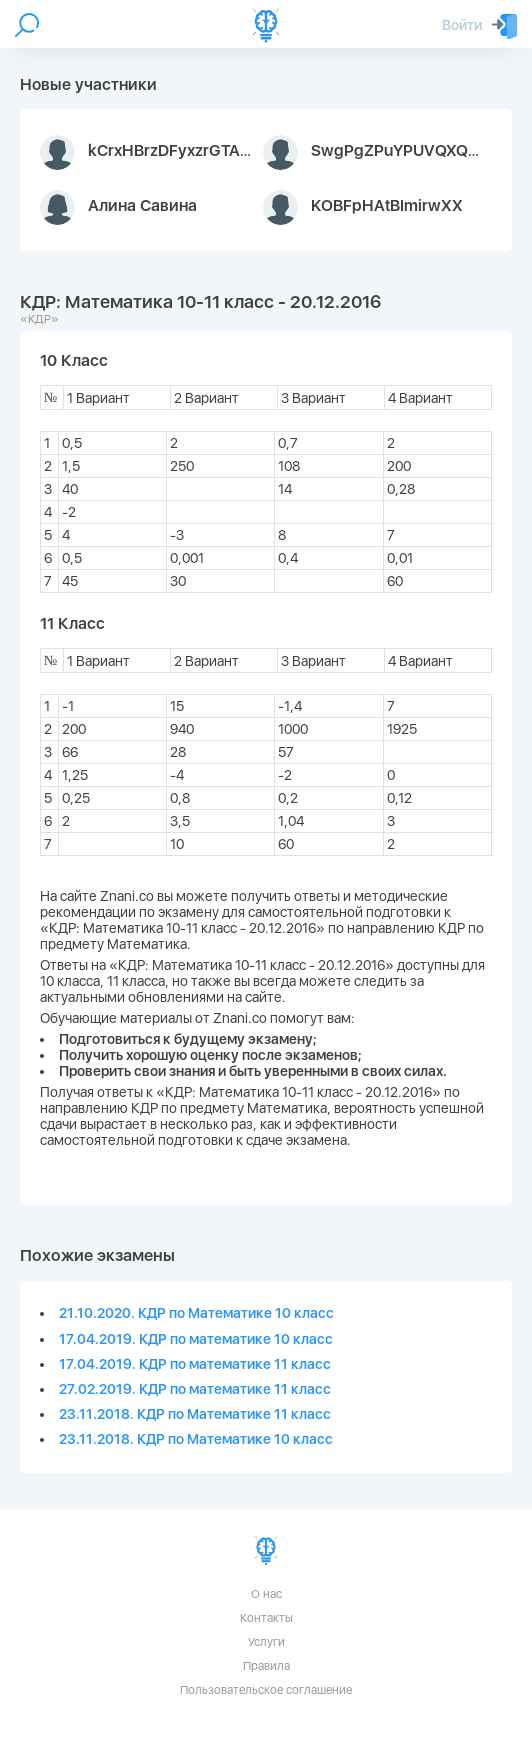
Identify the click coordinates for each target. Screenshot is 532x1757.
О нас (266, 1594)
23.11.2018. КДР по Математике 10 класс (196, 1439)
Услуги (266, 1642)
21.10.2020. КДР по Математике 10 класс (196, 1313)
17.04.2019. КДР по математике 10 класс (196, 1339)
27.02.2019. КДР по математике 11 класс (195, 1389)
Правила (266, 1666)
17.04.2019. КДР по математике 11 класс (195, 1364)
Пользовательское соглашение (266, 1690)
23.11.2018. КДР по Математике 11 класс (195, 1414)
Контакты (266, 1618)
